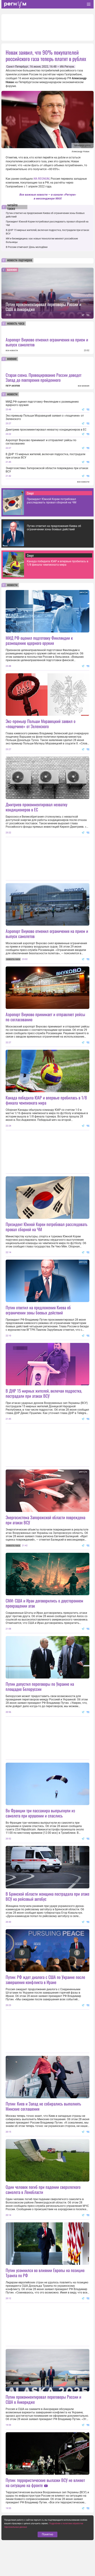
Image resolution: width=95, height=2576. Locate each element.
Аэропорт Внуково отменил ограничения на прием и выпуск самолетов (47, 342)
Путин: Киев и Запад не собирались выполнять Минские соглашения (43, 2106)
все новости (12, 350)
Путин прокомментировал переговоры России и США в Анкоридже (43, 307)
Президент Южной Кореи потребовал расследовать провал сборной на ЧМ (51, 500)
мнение (12, 359)
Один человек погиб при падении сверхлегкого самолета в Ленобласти (43, 2189)
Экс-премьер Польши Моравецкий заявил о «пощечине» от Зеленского (45, 417)
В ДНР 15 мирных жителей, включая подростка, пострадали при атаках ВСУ (45, 455)
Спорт (30, 493)
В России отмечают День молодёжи (27, 247)
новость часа (15, 323)
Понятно (47, 2534)
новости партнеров (19, 260)
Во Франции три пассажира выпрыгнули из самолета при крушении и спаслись (40, 1813)
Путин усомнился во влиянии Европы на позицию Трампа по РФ (45, 2272)
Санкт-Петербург (17, 66)
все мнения (83, 386)
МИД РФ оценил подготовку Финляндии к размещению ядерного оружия (42, 403)
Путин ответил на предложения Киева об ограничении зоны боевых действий (54, 527)
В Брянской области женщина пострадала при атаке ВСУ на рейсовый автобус (47, 1896)
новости (12, 394)
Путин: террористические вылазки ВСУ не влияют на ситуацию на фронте (45, 2482)
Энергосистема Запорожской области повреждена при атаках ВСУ (47, 469)
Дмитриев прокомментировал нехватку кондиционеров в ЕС (46, 429)
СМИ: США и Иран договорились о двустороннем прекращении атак (44, 1603)
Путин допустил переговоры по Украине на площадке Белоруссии (40, 1686)
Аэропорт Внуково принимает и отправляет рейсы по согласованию (41, 441)
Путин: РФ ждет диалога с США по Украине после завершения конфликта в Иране (45, 1979)
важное (12, 270)
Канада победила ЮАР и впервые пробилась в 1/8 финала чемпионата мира (57, 563)
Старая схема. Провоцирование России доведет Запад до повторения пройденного (43, 377)
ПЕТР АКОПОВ (13, 386)
